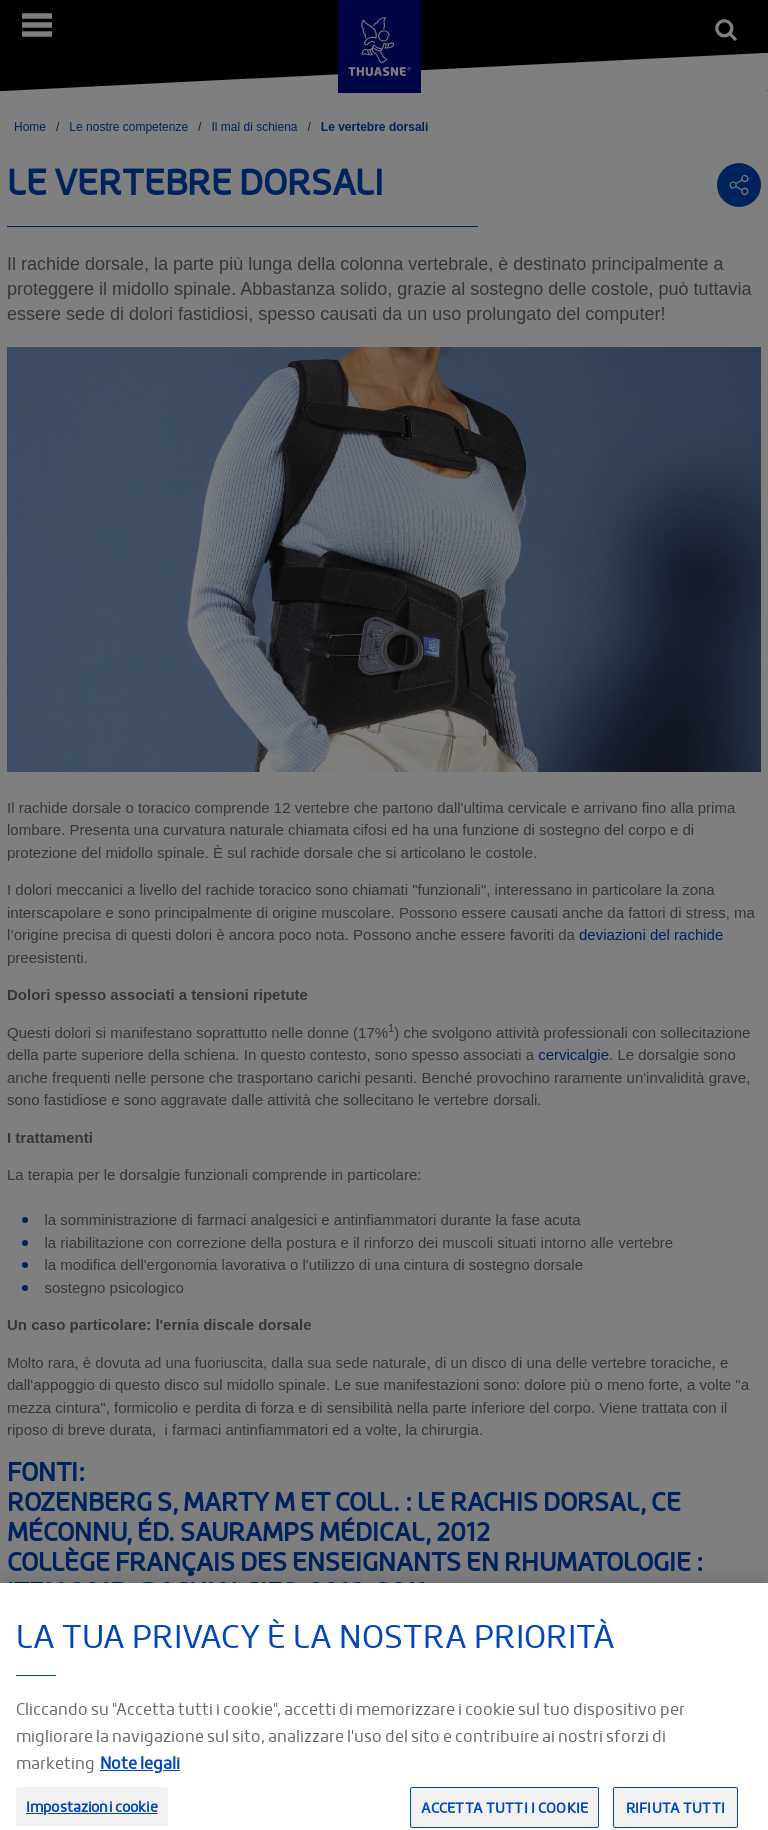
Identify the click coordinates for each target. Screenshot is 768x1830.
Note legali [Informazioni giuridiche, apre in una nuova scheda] (140, 1778)
